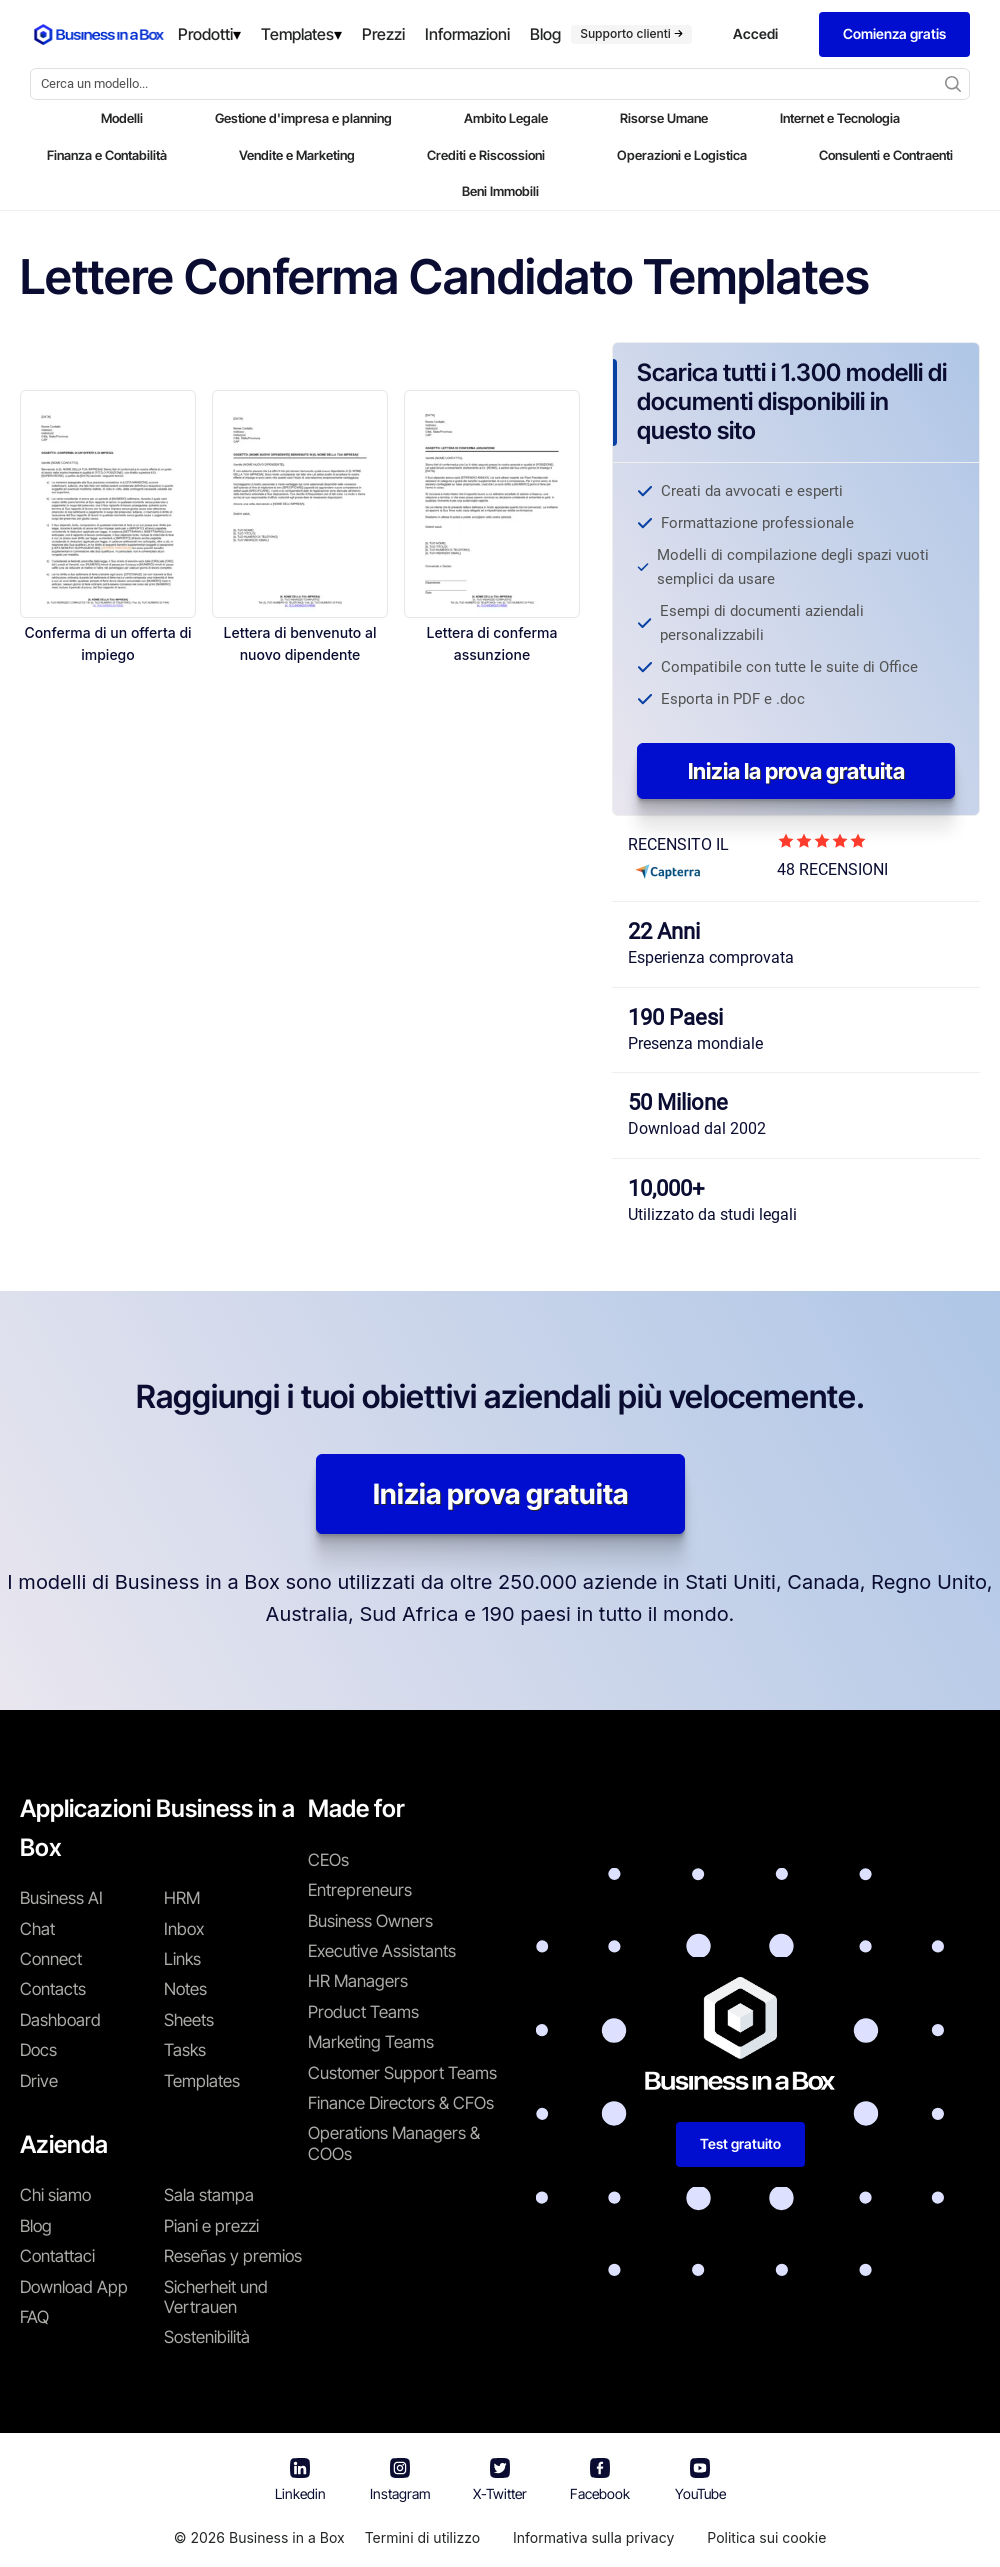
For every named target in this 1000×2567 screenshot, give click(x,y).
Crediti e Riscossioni (486, 155)
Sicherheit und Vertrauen (216, 2297)
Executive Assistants (382, 1951)
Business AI (61, 1898)
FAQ (34, 2317)
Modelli (122, 118)
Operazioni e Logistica (682, 155)
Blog (36, 2226)
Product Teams (363, 2012)
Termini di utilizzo (422, 2537)
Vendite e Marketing (297, 155)
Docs (38, 2050)
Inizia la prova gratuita (796, 771)
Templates (202, 2081)
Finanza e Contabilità (107, 155)
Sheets (189, 2020)
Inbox (184, 1929)
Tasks (185, 2050)
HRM (182, 1898)
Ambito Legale (506, 118)
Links (182, 1959)
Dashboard (60, 2020)
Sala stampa (209, 2195)
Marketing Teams (371, 2042)
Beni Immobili (500, 191)
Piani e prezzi (211, 2226)
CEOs (328, 1860)
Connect (51, 1959)
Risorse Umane (664, 118)
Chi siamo (55, 2195)
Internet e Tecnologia (840, 118)
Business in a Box (287, 2537)
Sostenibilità (207, 2337)
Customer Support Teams (402, 2073)
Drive (39, 2081)
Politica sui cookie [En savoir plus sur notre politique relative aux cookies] (766, 2537)
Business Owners (370, 1921)
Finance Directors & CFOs (401, 2103)
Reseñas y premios (233, 2256)
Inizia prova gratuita (500, 1494)
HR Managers (358, 1981)
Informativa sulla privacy (593, 2537)
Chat (37, 1929)
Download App (74, 2287)
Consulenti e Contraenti (886, 155)
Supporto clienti (631, 33)
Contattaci (57, 2256)
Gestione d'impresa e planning (303, 118)
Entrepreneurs (360, 1890)
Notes (185, 1989)
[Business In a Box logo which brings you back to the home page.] (99, 34)
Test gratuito (740, 2143)
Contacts (53, 1989)
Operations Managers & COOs (394, 2143)
